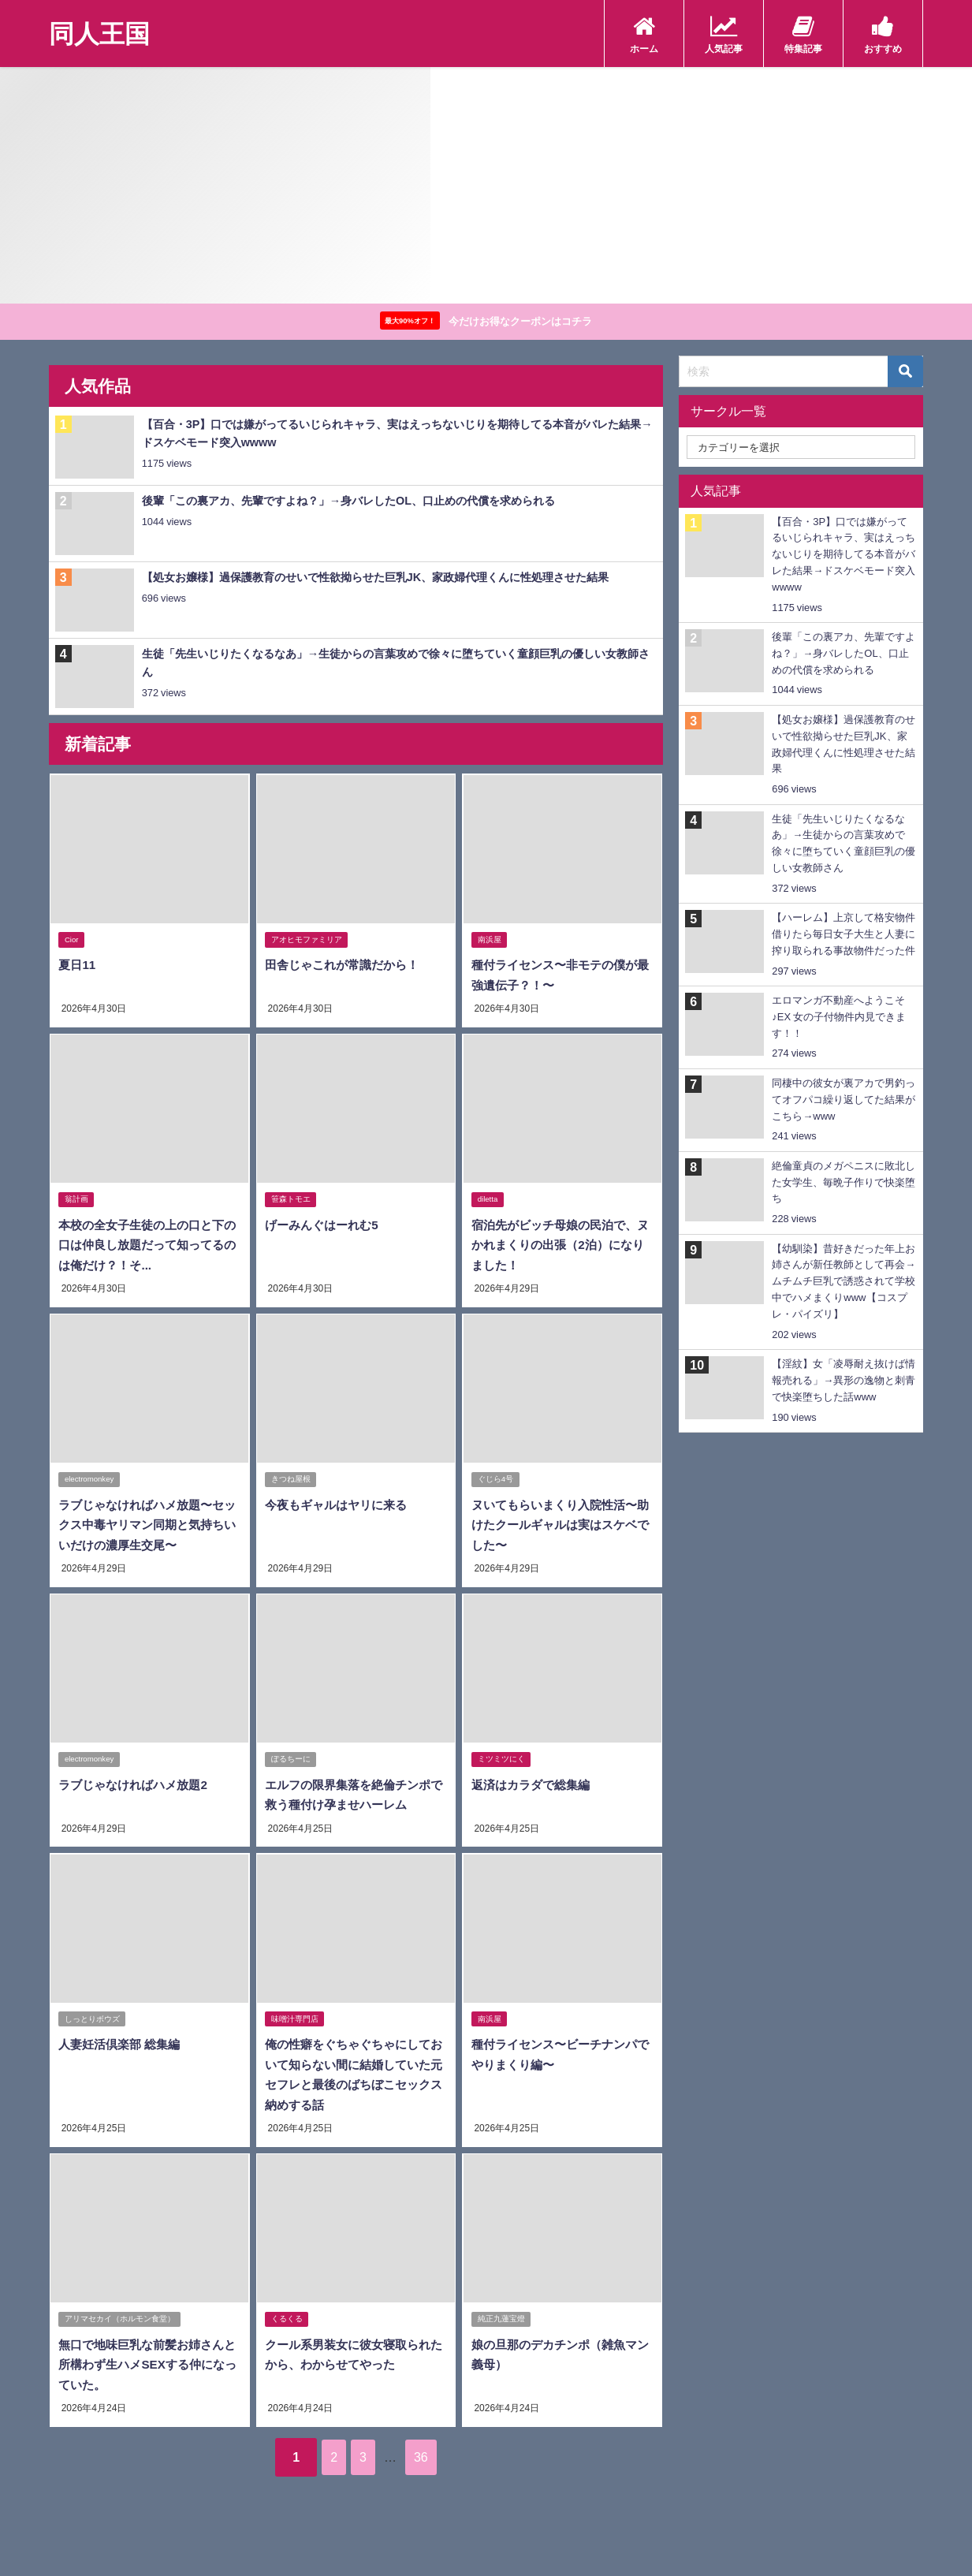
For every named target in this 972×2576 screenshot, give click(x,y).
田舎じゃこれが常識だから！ (346, 966)
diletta (488, 1200)
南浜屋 (489, 941)
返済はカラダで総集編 (533, 1782)
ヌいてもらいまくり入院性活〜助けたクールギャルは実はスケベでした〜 (558, 1524)
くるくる (288, 2316)
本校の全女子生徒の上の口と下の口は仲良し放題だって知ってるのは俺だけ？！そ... (146, 1245)
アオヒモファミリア (307, 941)
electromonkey (89, 1478)
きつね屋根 (291, 1478)
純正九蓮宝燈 (501, 2316)
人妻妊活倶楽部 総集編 (122, 2042)
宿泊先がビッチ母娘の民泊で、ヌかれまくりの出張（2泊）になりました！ (562, 1245)
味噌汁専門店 (295, 2016)
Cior (72, 941)
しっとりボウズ (93, 2016)
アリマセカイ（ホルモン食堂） (120, 2316)
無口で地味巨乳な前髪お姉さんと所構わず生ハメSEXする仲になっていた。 (146, 2361)
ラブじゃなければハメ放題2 (137, 1782)
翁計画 (77, 1200)
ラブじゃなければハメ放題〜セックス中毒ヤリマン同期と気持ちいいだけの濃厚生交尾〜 (146, 1524)
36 (438, 2452)
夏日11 (77, 966)
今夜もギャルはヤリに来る (339, 1504)
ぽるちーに (291, 1757)
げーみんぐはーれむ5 (324, 1225)
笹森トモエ (291, 1200)
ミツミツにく (501, 1757)
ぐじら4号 (495, 1478)
